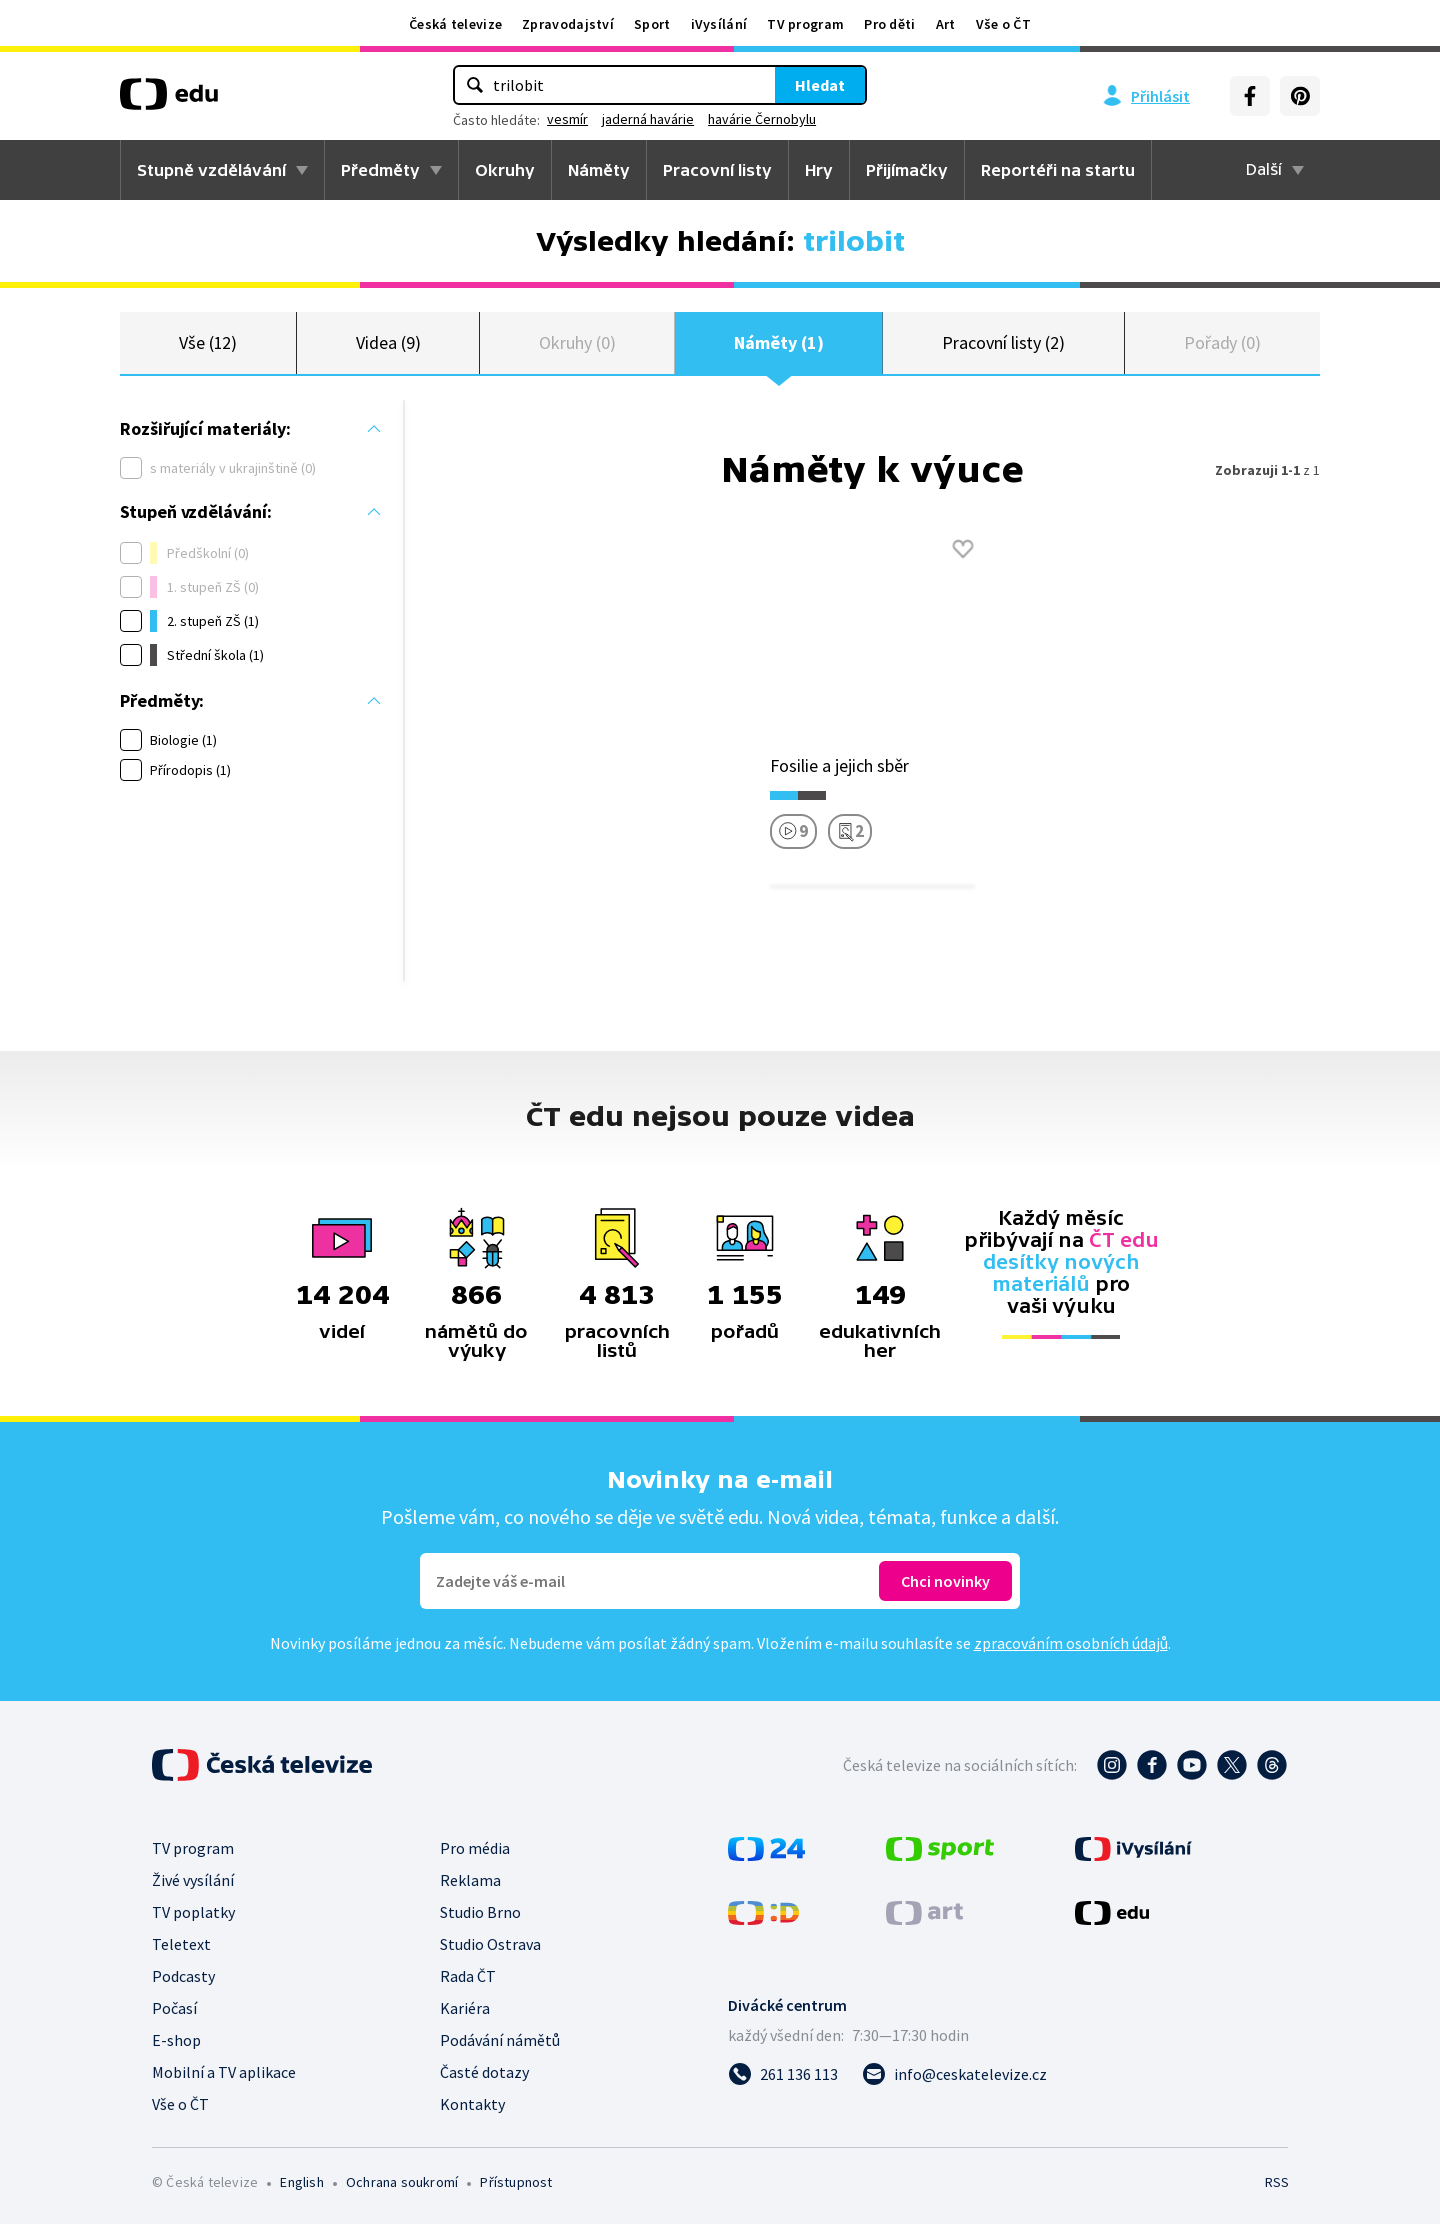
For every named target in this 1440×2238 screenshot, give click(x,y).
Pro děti (889, 24)
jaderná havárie (648, 119)
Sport (652, 24)
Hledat (820, 85)
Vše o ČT (1003, 24)
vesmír (567, 119)
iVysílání (719, 24)
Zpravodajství (568, 24)
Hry (819, 170)
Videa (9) (388, 349)
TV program (805, 24)
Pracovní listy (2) (1003, 349)
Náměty (599, 170)
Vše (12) (208, 349)
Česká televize (455, 24)
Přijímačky (907, 170)
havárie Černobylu (762, 119)
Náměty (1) (778, 349)
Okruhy (505, 170)
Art (946, 24)
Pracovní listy (717, 170)
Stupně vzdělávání (211, 170)
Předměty (380, 170)
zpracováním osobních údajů (1071, 1657)
